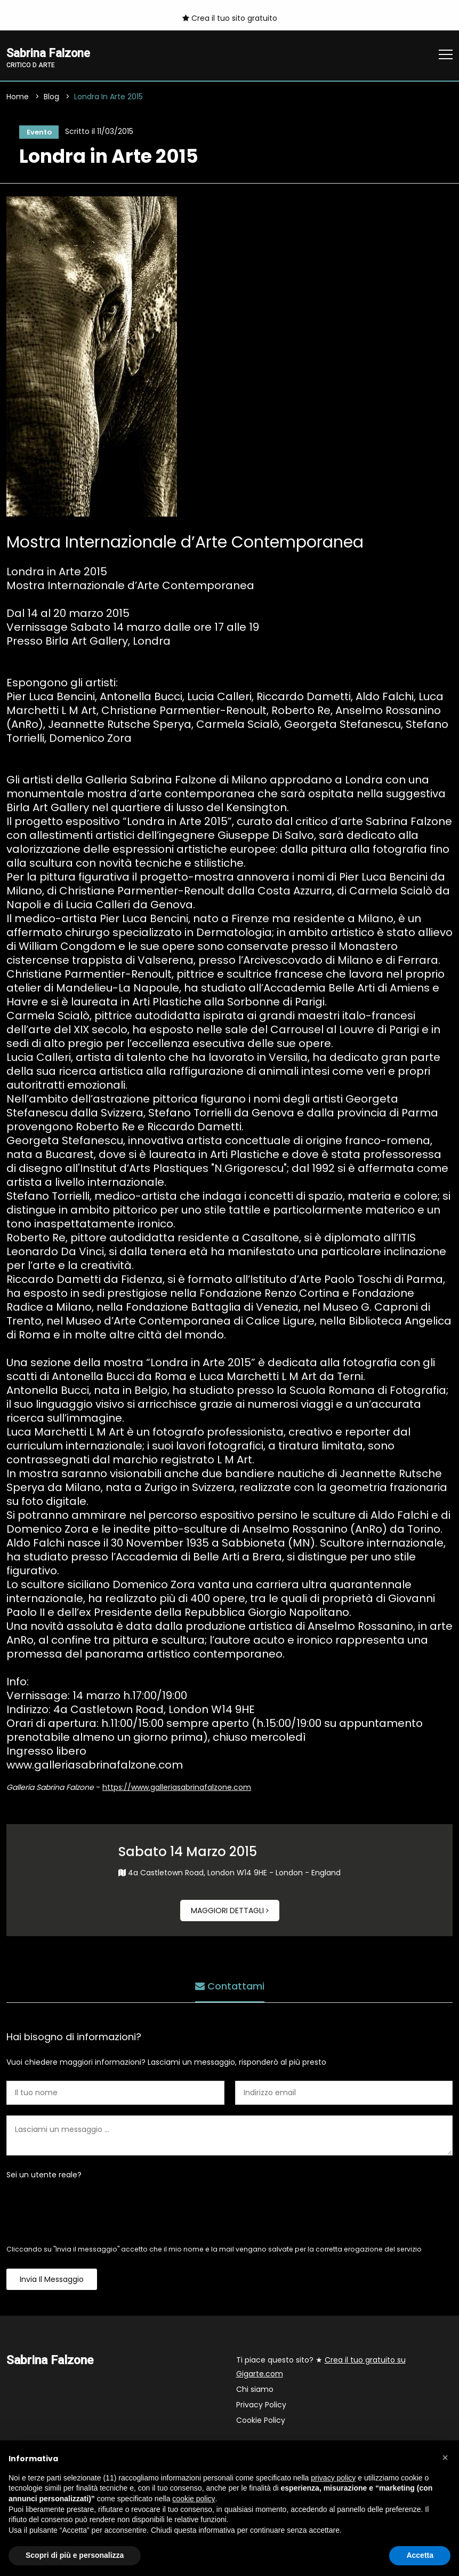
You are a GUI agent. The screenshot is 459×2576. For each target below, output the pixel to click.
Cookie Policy (260, 2422)
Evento (36, 133)
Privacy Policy (261, 2406)
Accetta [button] (419, 2555)
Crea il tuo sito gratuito (229, 18)
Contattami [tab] (229, 1986)
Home (17, 97)
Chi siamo (254, 2391)
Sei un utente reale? (44, 2176)
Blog (51, 97)
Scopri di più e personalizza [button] (75, 2555)
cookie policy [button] (193, 2498)
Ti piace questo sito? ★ (321, 2369)
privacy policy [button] (333, 2478)
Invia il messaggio (52, 2281)
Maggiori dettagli (230, 1912)
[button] (445, 2457)
